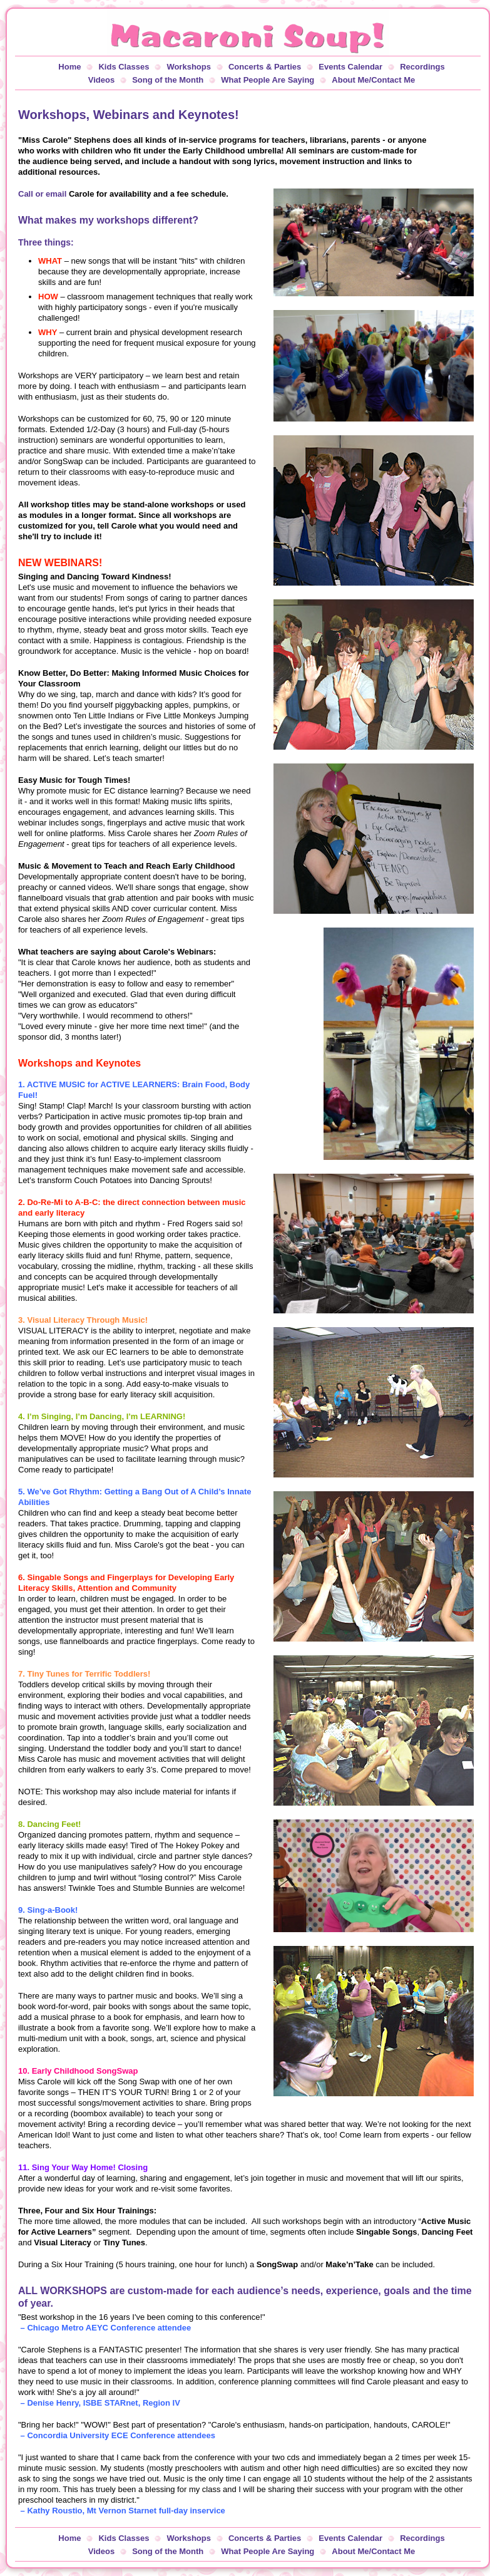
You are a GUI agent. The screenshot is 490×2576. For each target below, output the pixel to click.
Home (69, 66)
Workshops (188, 66)
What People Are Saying (267, 80)
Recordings (422, 66)
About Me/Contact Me (373, 80)
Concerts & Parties (264, 66)
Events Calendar (350, 66)
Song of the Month (167, 80)
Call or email (42, 194)
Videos (101, 80)
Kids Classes (123, 66)
